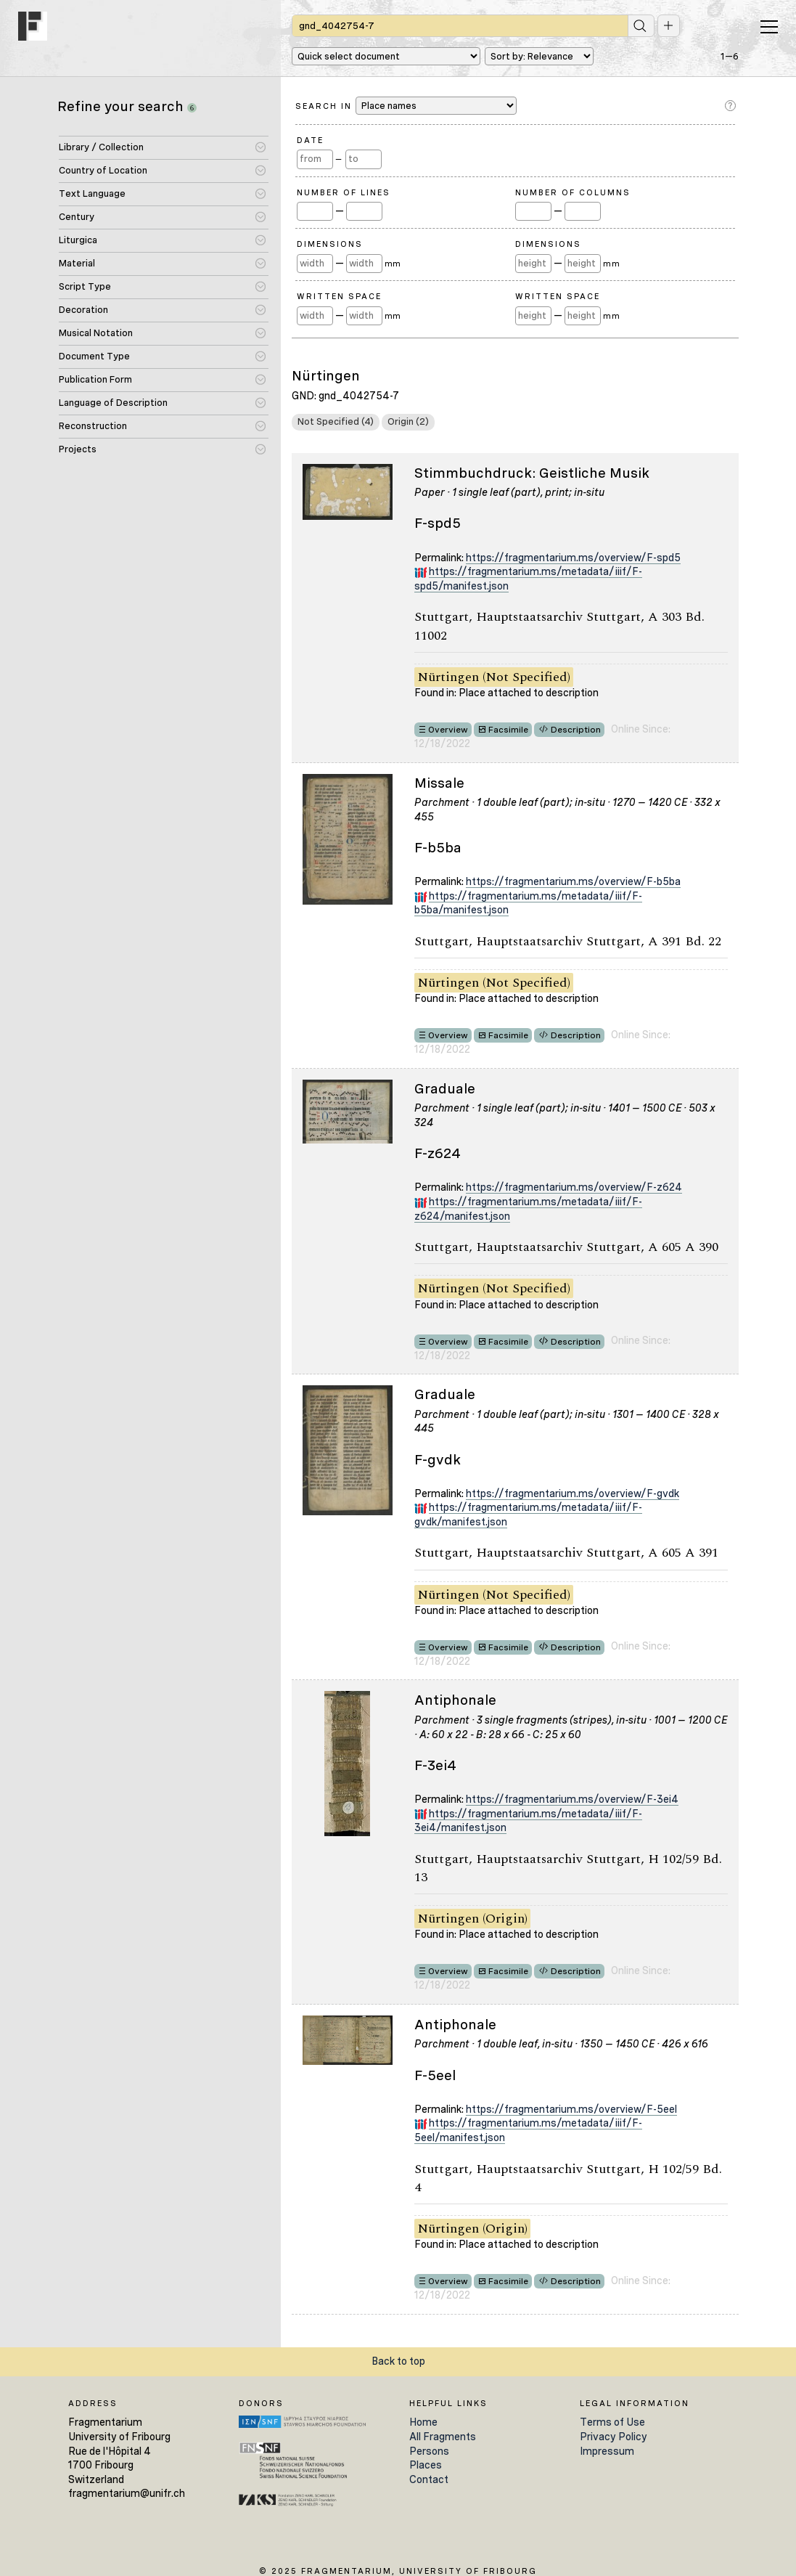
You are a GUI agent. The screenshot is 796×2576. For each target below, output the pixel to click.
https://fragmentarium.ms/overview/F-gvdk (572, 1493)
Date (310, 140)
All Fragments (442, 2436)
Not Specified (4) (336, 421)
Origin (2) (408, 421)
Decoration (83, 309)
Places (425, 2465)
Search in (406, 106)
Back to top (398, 2361)
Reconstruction (93, 425)
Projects (78, 449)
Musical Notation (96, 332)
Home (423, 2422)
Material (77, 263)
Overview (448, 730)
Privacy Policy (613, 2436)
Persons (429, 2451)
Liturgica (78, 240)
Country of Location (103, 170)
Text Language (92, 193)
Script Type (85, 286)
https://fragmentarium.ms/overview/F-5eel (571, 2109)
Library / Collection (101, 147)
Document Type (94, 356)
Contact (428, 2479)
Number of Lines (343, 192)
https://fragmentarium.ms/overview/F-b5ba (573, 881)
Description (576, 730)
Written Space (339, 296)
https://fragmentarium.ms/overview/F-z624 (574, 1187)
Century (76, 216)
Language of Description (113, 402)
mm (393, 263)
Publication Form (95, 379)
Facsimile (508, 730)
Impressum (607, 2451)
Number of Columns (573, 192)
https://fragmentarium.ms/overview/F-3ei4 (572, 1799)
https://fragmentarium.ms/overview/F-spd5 (573, 557)
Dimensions (330, 244)
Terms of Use (612, 2422)
